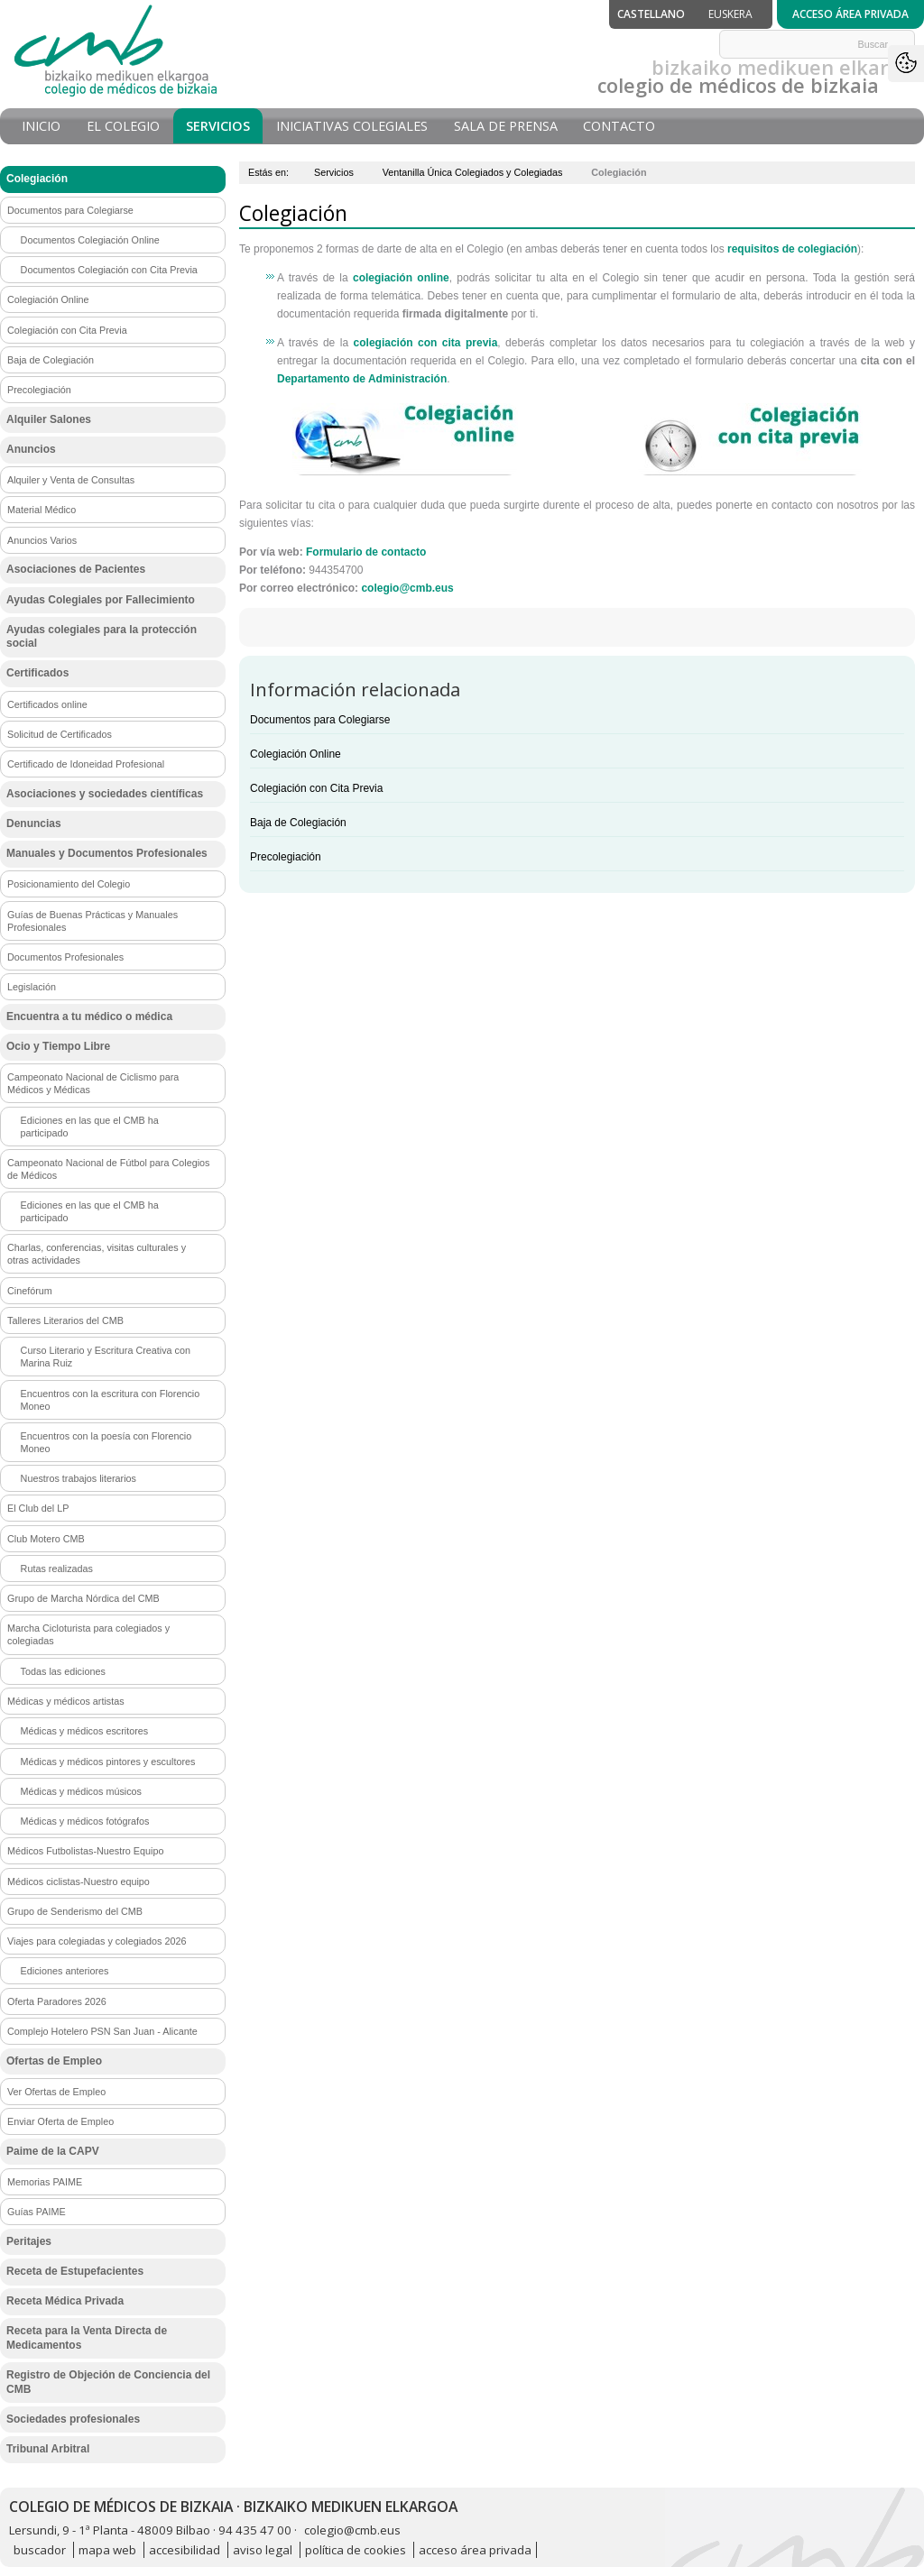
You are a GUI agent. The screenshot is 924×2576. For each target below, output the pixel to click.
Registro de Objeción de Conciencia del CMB (108, 2382)
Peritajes (28, 2241)
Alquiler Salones (48, 419)
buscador (40, 2550)
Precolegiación (285, 857)
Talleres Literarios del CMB (65, 1320)
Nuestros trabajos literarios (78, 1478)
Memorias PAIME (44, 2181)
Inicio (41, 125)
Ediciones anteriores (65, 1970)
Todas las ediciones (63, 1671)
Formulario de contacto (366, 552)
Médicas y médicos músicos (81, 1791)
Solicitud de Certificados (59, 734)
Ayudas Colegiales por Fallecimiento (100, 599)
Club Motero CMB (46, 1538)
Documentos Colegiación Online (90, 240)
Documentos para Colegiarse (320, 719)
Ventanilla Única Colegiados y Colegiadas (473, 172)
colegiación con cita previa (426, 342)
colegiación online (401, 277)
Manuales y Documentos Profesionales (107, 853)
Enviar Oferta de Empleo (60, 2121)
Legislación (31, 986)
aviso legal (262, 2550)
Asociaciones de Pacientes (75, 569)
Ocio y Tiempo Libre (58, 1046)
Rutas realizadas (57, 1568)
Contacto (619, 125)
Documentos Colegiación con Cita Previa (109, 269)
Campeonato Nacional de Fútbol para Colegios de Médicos (108, 1169)
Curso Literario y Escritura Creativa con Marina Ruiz (105, 1356)
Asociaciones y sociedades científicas (104, 793)
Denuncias (33, 823)
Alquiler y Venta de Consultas (70, 479)
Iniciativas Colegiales (352, 125)
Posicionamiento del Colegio (68, 884)
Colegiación (37, 178)
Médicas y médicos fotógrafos (85, 1821)
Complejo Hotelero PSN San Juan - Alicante (102, 2031)
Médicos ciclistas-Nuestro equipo (78, 1881)
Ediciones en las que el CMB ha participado (90, 1126)
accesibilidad (184, 2550)
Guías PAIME (36, 2211)
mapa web (107, 2550)
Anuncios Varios (42, 540)
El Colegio (123, 125)
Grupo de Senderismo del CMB (75, 1911)
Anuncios (31, 449)
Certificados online (47, 704)
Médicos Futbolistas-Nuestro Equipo (85, 1850)
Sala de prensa (506, 125)
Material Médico (41, 509)
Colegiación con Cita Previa (316, 788)
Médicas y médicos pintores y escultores (108, 1761)
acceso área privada (475, 2550)
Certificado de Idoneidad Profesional (85, 764)
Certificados (37, 673)
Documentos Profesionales (65, 957)
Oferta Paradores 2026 (56, 2001)
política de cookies (355, 2550)
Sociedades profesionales (73, 2419)
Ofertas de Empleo (54, 2061)
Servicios (218, 125)
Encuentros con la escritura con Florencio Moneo (110, 1400)
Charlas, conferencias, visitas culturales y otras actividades (96, 1253)
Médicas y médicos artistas (66, 1701)
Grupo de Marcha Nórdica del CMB (83, 1598)
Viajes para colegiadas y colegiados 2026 (96, 1941)
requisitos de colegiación (792, 249)
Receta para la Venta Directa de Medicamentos (86, 2337)
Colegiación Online (295, 754)
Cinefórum (29, 1290)
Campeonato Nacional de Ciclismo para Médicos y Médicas (93, 1083)
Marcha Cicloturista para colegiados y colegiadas (88, 1634)
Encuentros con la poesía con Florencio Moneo (106, 1442)
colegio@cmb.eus (407, 588)
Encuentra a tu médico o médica (89, 1016)
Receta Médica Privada (65, 2301)
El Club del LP (38, 1508)
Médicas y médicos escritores (85, 1730)
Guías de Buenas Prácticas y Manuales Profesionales (92, 921)
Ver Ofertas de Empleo (56, 2091)
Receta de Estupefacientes (74, 2271)
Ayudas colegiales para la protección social (101, 636)
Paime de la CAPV (52, 2151)
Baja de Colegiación (298, 822)
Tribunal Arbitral (47, 2449)
